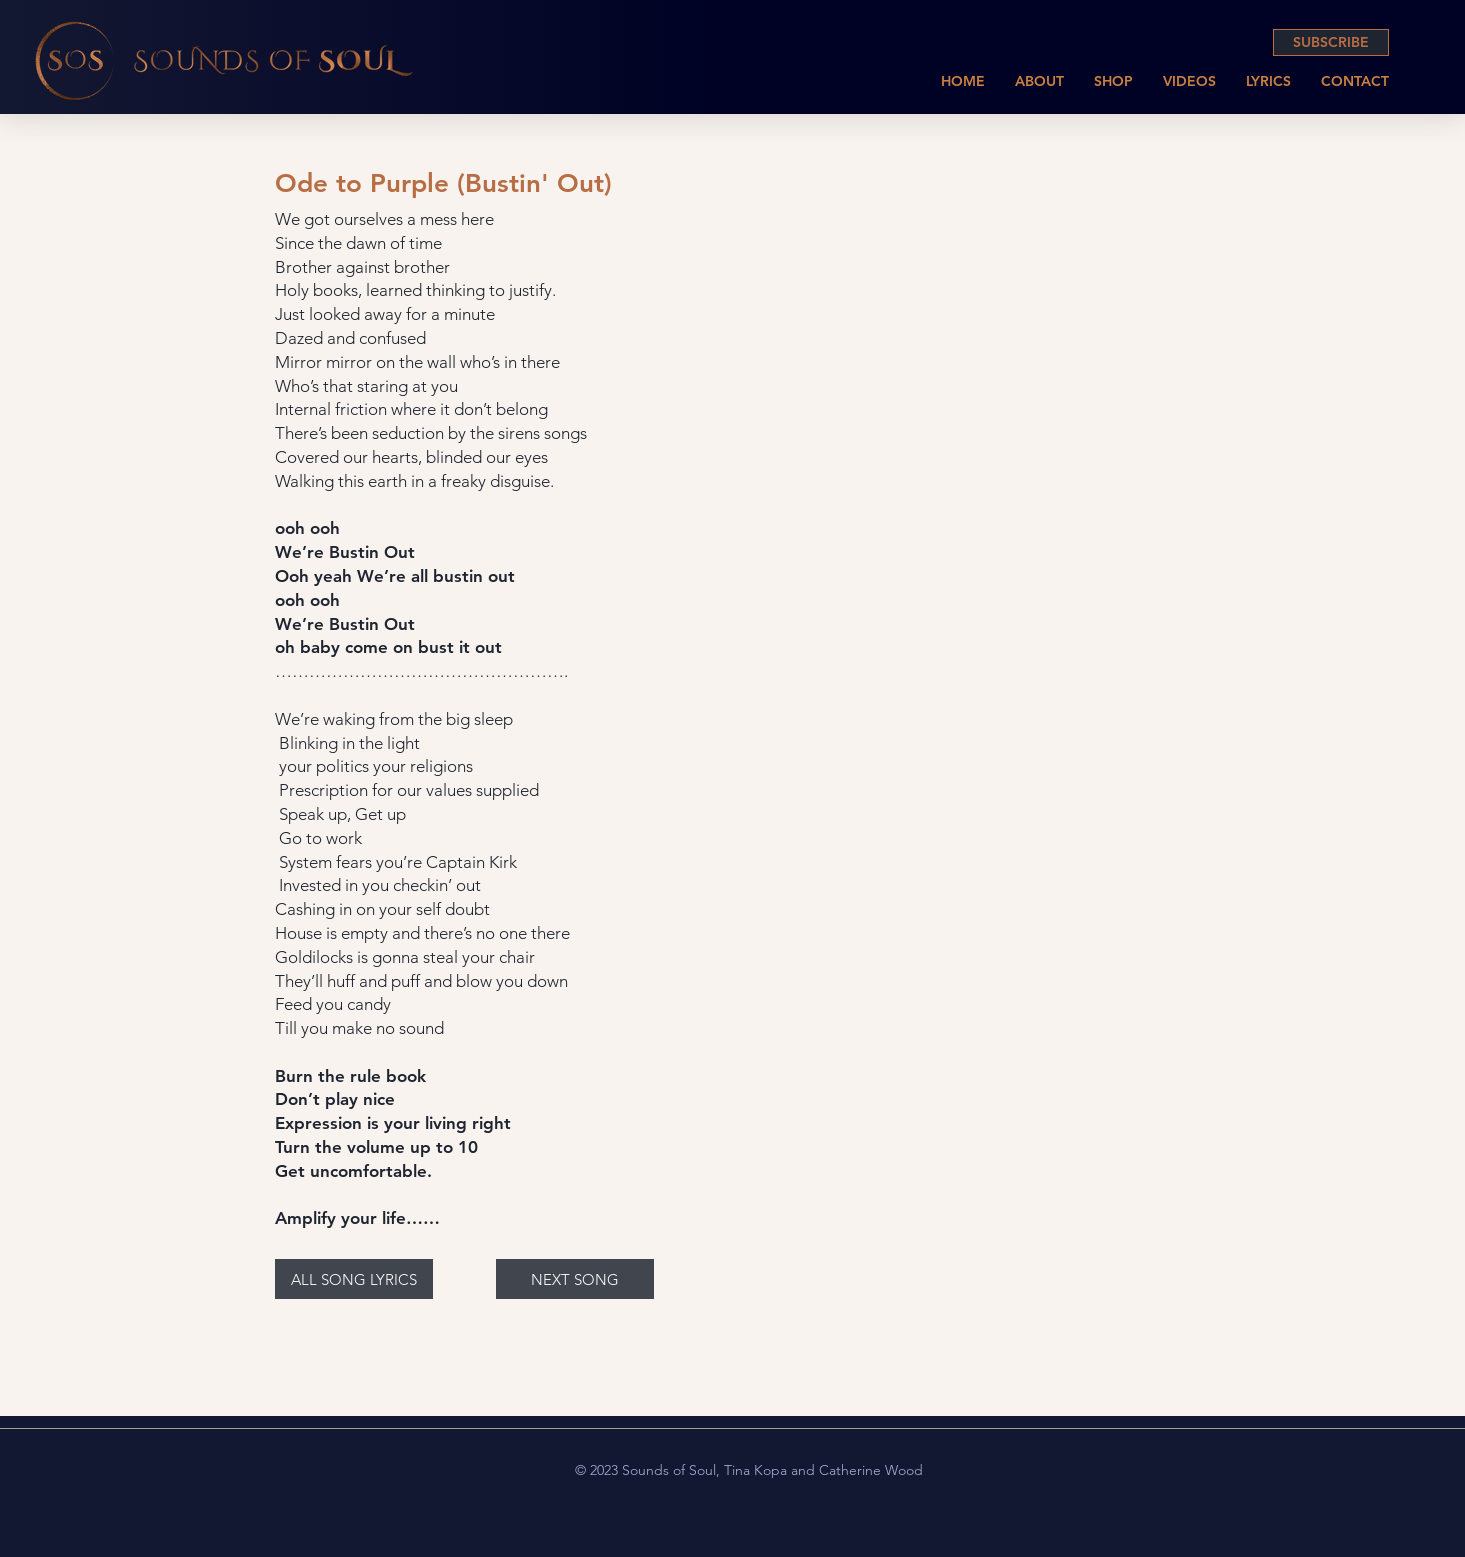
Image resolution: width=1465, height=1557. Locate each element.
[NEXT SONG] (575, 1279)
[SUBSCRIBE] (1331, 42)
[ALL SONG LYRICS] (354, 1279)
